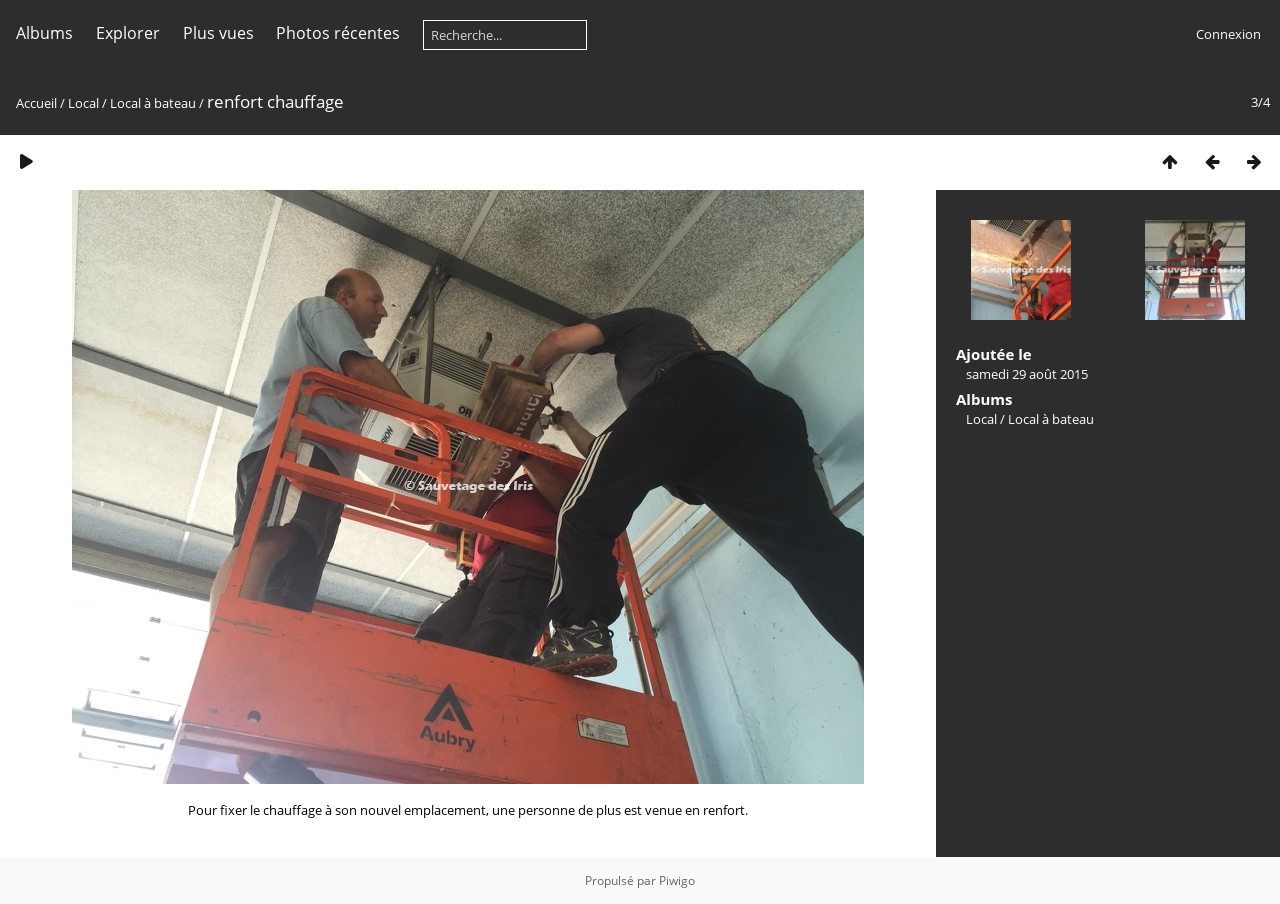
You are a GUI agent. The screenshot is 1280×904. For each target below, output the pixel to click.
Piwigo (677, 880)
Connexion (1228, 34)
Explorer (128, 33)
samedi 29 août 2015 (1027, 374)
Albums (44, 33)
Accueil (36, 103)
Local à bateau (153, 103)
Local (83, 103)
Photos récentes (338, 33)
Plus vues (218, 33)
